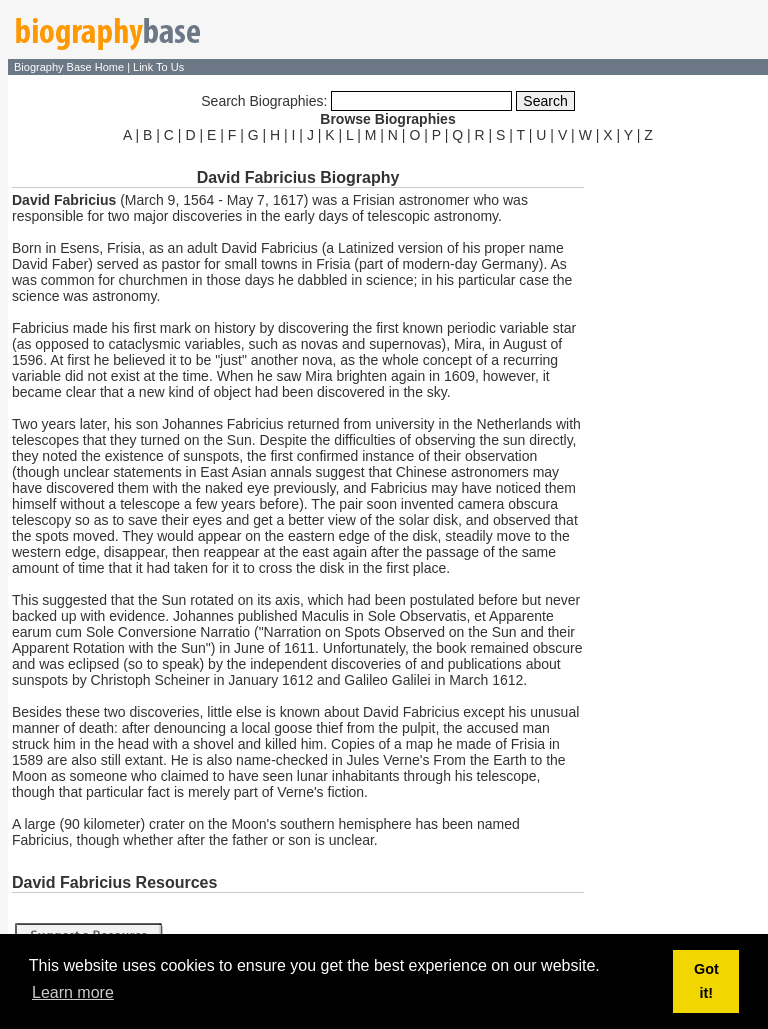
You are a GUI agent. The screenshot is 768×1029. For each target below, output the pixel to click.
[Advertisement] (678, 448)
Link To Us (158, 67)
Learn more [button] (73, 992)
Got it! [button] (706, 981)
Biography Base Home (70, 67)
